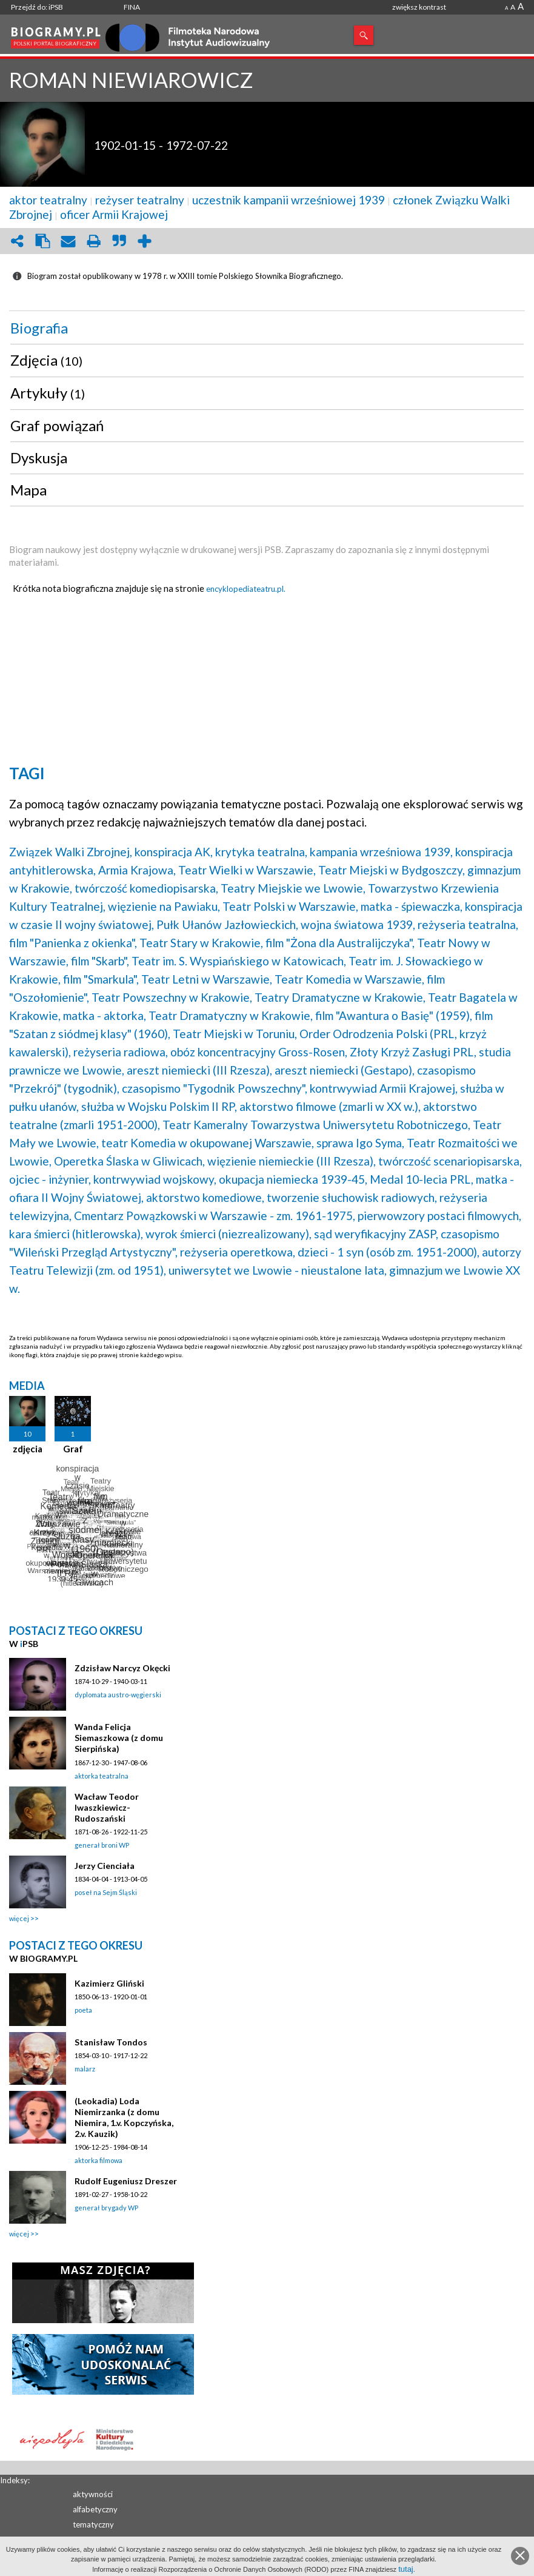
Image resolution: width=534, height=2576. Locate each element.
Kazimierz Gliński (109, 1983)
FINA (132, 7)
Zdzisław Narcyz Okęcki (122, 1668)
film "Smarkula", (101, 979)
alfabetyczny (95, 2509)
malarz (85, 2069)
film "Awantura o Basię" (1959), (393, 1015)
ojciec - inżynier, (50, 1179)
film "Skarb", (100, 961)
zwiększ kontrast (419, 7)
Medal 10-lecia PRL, (421, 1179)
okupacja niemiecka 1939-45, (293, 1179)
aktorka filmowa (98, 2160)
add (144, 241)
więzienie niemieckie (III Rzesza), (291, 1161)
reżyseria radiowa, (120, 1052)
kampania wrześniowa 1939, (381, 852)
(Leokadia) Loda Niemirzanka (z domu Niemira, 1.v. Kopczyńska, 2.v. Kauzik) (124, 2117)
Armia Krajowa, (137, 870)
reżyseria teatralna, (468, 924)
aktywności (93, 2494)
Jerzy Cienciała (105, 1865)
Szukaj (363, 35)
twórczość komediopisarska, (146, 888)
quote (119, 241)
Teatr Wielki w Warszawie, (247, 870)
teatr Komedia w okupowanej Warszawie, (207, 1143)
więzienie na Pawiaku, (164, 906)
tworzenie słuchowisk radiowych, (352, 1197)
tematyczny (93, 2524)
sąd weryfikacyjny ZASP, (376, 1234)
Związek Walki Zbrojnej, (70, 852)
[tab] (267, 328)
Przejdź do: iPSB (37, 7)
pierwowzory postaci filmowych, (439, 1216)
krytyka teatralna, (261, 852)
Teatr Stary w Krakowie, (201, 943)
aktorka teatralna (101, 1776)
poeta (83, 2010)
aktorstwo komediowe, (205, 1197)
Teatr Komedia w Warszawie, (349, 979)
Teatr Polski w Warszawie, (290, 906)
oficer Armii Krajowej (114, 214)
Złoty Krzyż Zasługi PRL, (413, 1052)
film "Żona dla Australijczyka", (340, 943)
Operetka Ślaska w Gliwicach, (129, 1161)
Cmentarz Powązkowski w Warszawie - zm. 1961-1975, (214, 1216)
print (93, 241)
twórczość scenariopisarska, (450, 1161)
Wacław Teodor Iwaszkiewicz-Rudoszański (107, 1807)
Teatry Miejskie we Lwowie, (293, 888)
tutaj (405, 2569)
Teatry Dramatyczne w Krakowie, (340, 997)
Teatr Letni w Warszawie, (206, 979)
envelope (68, 241)
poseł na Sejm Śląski (106, 1892)
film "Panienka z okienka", (73, 943)
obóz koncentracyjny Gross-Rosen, (258, 1052)
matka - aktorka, (104, 1015)
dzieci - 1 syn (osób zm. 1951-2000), (388, 1252)
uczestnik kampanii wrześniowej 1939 (288, 200)
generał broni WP (102, 1845)
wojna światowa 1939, (358, 924)
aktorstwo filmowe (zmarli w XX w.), (330, 1106)
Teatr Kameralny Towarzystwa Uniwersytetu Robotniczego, (316, 1125)
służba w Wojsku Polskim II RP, (159, 1106)
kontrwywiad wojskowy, (154, 1179)
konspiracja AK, (174, 852)
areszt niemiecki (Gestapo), (345, 1070)
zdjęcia (27, 1448)
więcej (19, 1918)
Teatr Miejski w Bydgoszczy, (391, 870)
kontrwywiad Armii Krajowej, (384, 1088)
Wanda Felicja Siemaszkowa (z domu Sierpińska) (119, 1738)
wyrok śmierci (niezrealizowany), (228, 1234)
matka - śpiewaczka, (411, 906)
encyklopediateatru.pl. (245, 589)
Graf (73, 1448)
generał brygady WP (106, 2208)
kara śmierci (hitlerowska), (76, 1234)
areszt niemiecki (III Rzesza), (199, 1070)
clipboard (42, 241)
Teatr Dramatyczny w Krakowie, (231, 1015)
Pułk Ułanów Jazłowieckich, (227, 924)
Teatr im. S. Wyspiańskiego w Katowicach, (239, 961)
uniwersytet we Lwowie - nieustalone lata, (278, 1270)
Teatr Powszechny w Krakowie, (172, 997)
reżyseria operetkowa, (237, 1252)
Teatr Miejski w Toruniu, (235, 1034)
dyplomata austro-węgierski (118, 1695)
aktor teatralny (48, 200)
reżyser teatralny (139, 200)
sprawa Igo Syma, (360, 1143)
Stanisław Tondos (111, 2042)
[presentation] (267, 328)
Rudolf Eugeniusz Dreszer (126, 2181)
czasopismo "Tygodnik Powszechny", (214, 1088)
